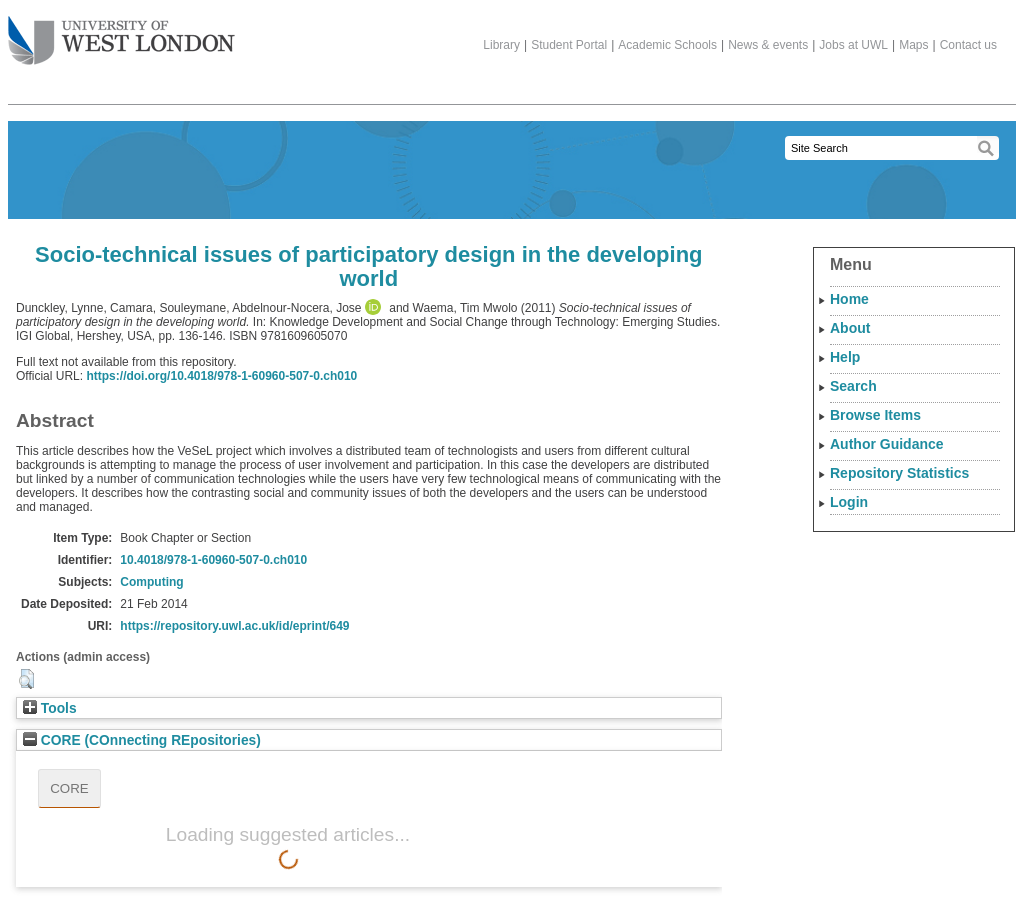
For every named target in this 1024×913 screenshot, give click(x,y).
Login (849, 502)
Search (853, 386)
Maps (913, 45)
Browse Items (875, 415)
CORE (69, 788)
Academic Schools (667, 45)
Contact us (968, 45)
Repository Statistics (899, 473)
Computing (151, 582)
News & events (768, 45)
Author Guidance (887, 444)
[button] (26, 679)
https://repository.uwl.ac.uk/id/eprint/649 (234, 626)
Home (849, 299)
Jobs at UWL (853, 45)
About (850, 328)
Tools (50, 708)
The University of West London (121, 33)
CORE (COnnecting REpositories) (142, 740)
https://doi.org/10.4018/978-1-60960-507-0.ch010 (221, 376)
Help (845, 357)
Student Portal (569, 45)
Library (501, 45)
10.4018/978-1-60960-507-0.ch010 (213, 560)
